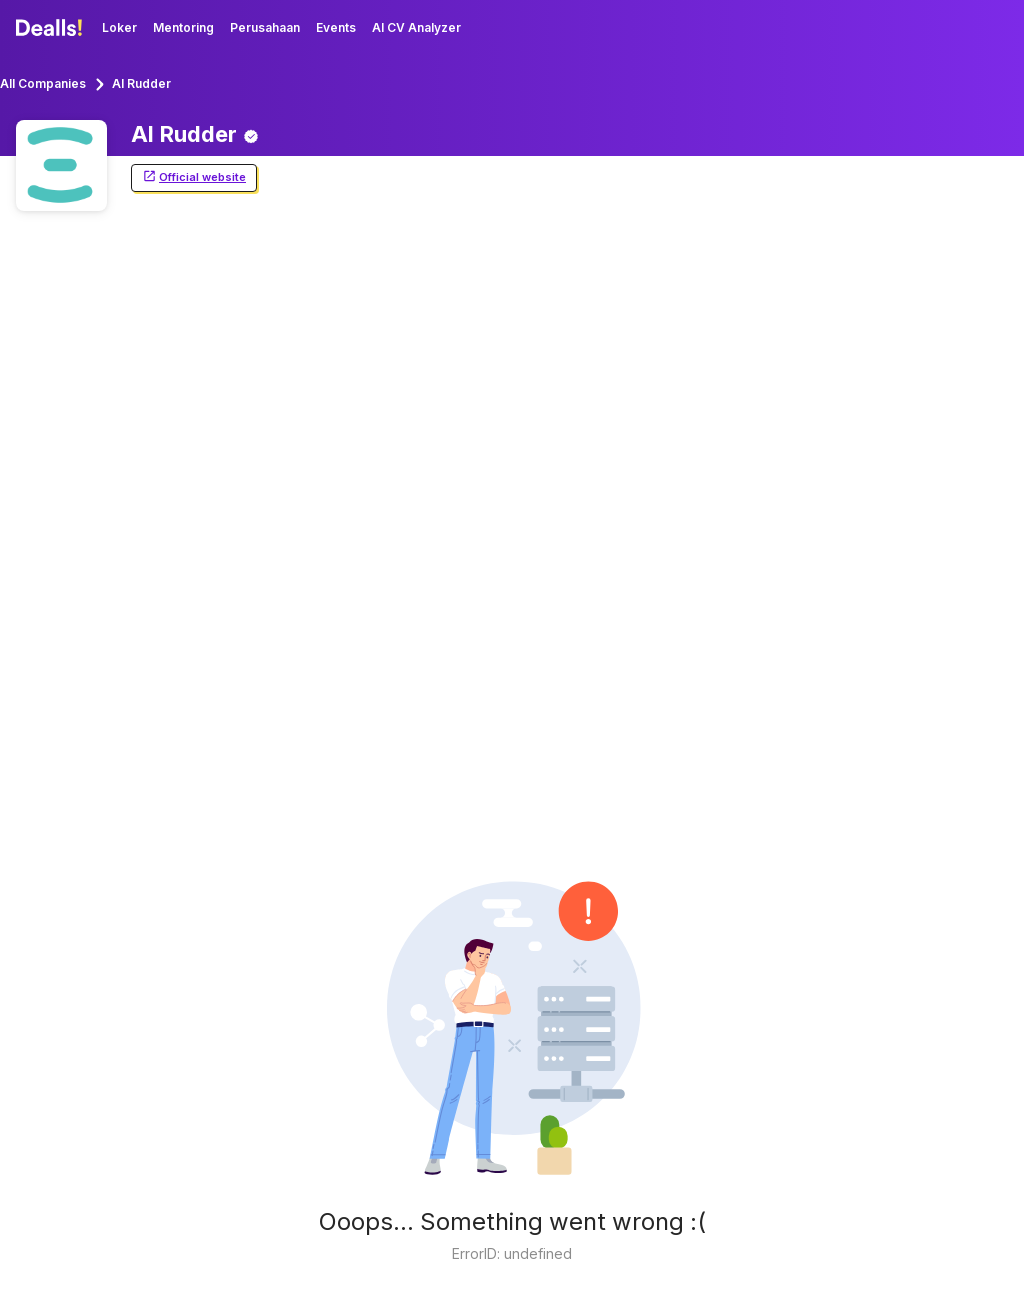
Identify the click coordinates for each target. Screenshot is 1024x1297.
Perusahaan (265, 27)
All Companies (43, 83)
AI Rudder (141, 83)
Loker (119, 27)
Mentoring (183, 27)
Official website (194, 177)
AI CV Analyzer (416, 27)
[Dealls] (52, 28)
